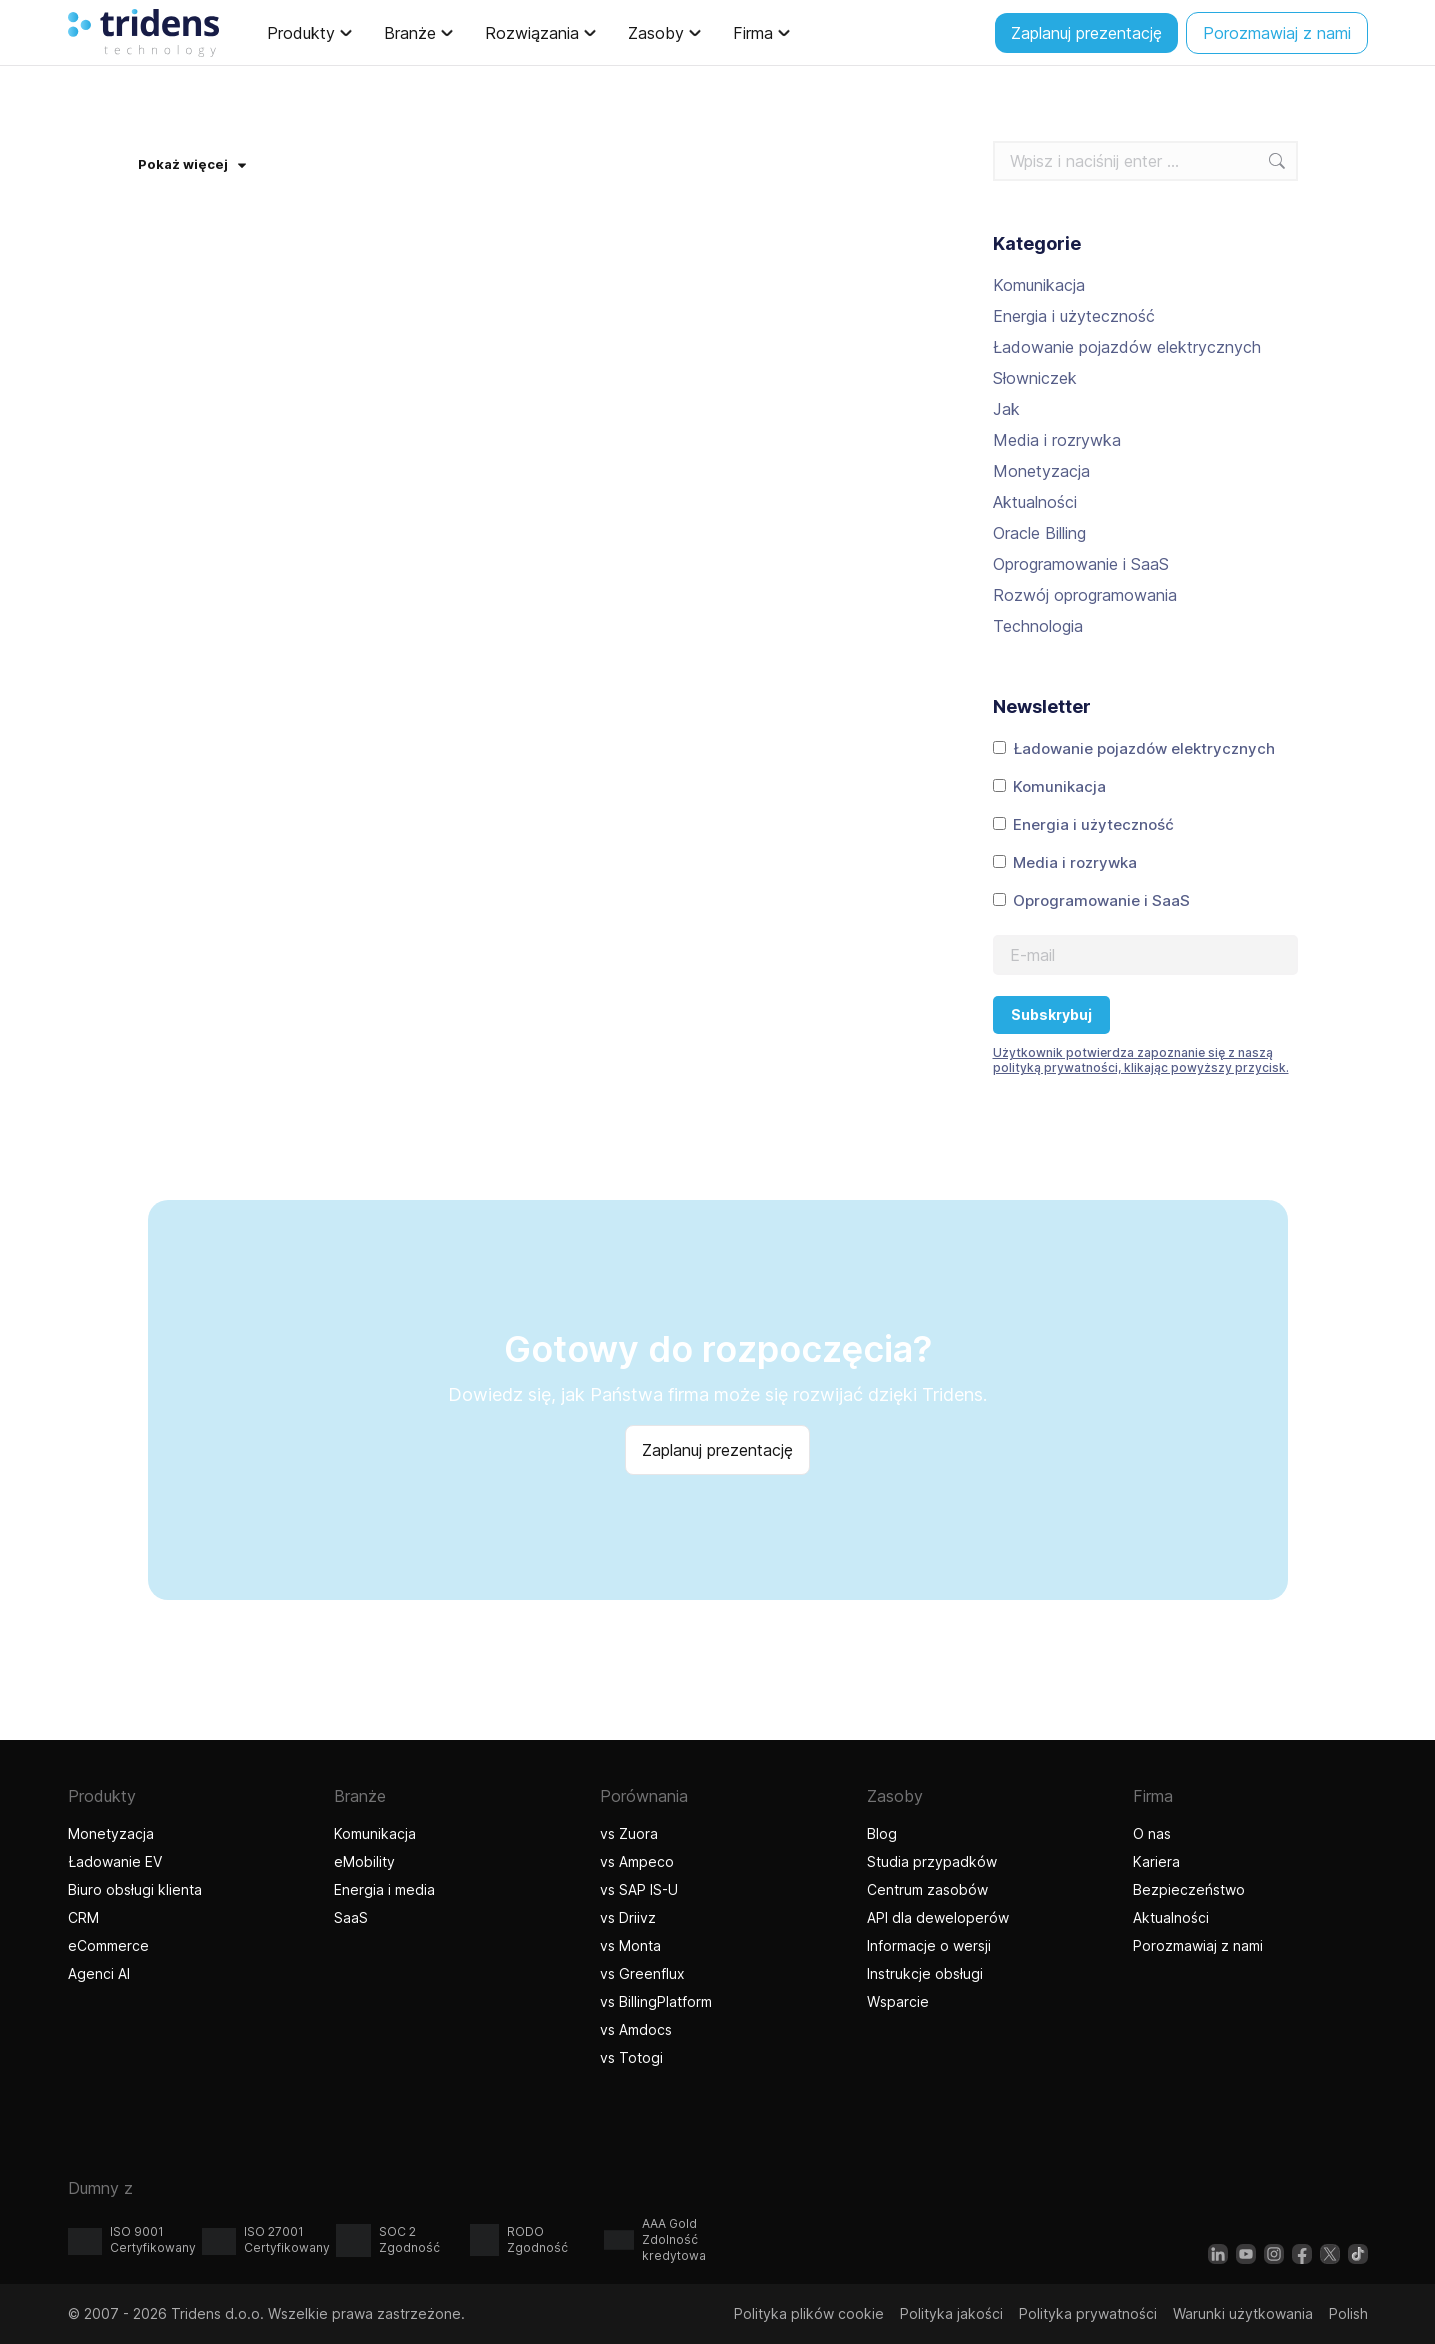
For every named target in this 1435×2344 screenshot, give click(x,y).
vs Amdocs (636, 2029)
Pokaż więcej (192, 164)
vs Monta (630, 1945)
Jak (1006, 409)
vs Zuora (629, 1833)
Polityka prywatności (1088, 2313)
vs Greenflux (642, 1973)
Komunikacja (1039, 285)
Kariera (1156, 1861)
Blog (882, 1833)
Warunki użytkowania (1243, 2313)
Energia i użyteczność (1074, 316)
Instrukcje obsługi (925, 1973)
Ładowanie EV (115, 1861)
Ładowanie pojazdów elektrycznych (1127, 347)
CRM (83, 1917)
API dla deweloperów (938, 1917)
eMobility (364, 1861)
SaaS (351, 1917)
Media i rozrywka (1057, 440)
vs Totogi (634, 2057)
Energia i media (384, 1889)
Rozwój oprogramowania (1085, 595)
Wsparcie (898, 2001)
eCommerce (108, 1945)
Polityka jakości (951, 2313)
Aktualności (1035, 502)
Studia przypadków (932, 1861)
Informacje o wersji (929, 1945)
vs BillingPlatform (656, 2001)
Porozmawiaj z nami (1198, 1945)
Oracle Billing (1039, 533)
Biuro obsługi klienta (135, 1889)
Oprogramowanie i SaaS (1081, 564)
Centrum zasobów (927, 1889)
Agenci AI (101, 1973)
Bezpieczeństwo (1189, 1889)
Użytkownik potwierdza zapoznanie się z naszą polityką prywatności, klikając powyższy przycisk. (1141, 1060)
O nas (1152, 1833)
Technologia (1038, 626)
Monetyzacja (1041, 471)
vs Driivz (628, 1917)
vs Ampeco (637, 1861)
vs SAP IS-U (639, 1889)
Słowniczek (1035, 378)
